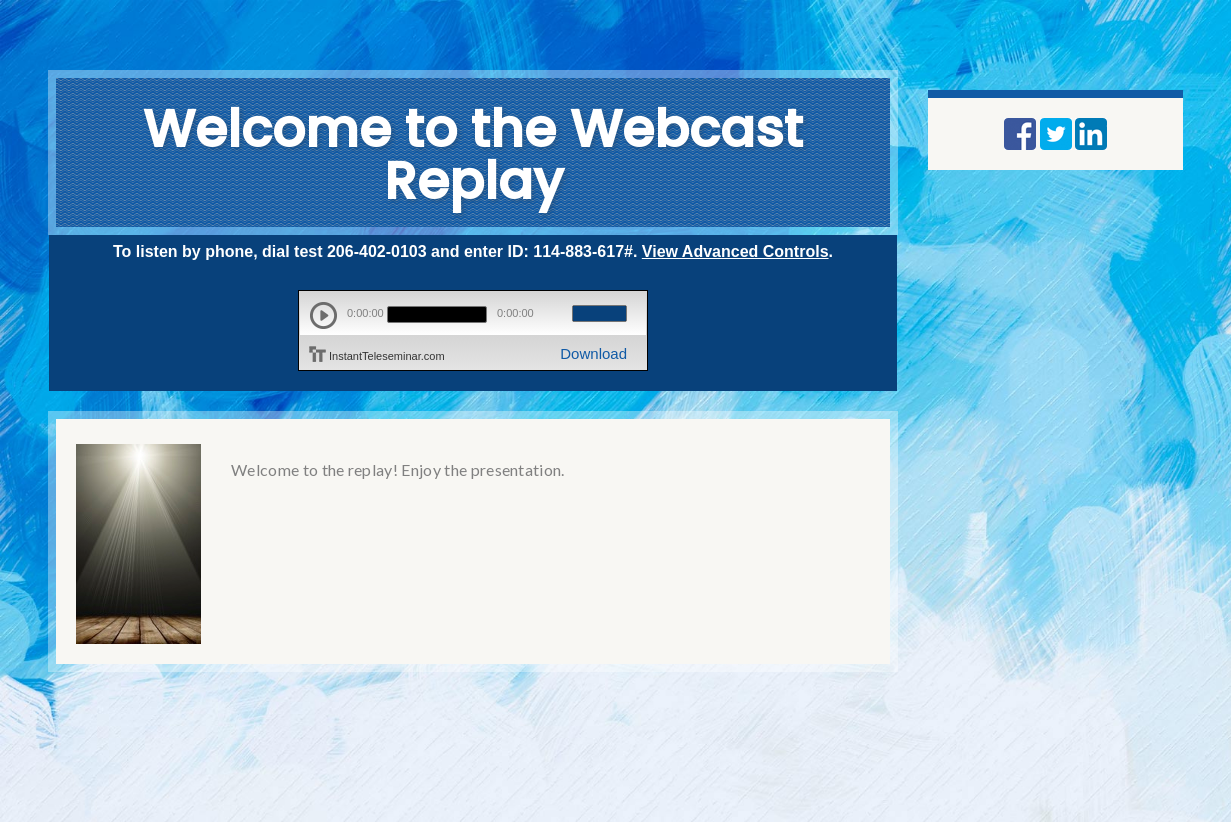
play (323, 315)
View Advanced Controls (735, 251)
